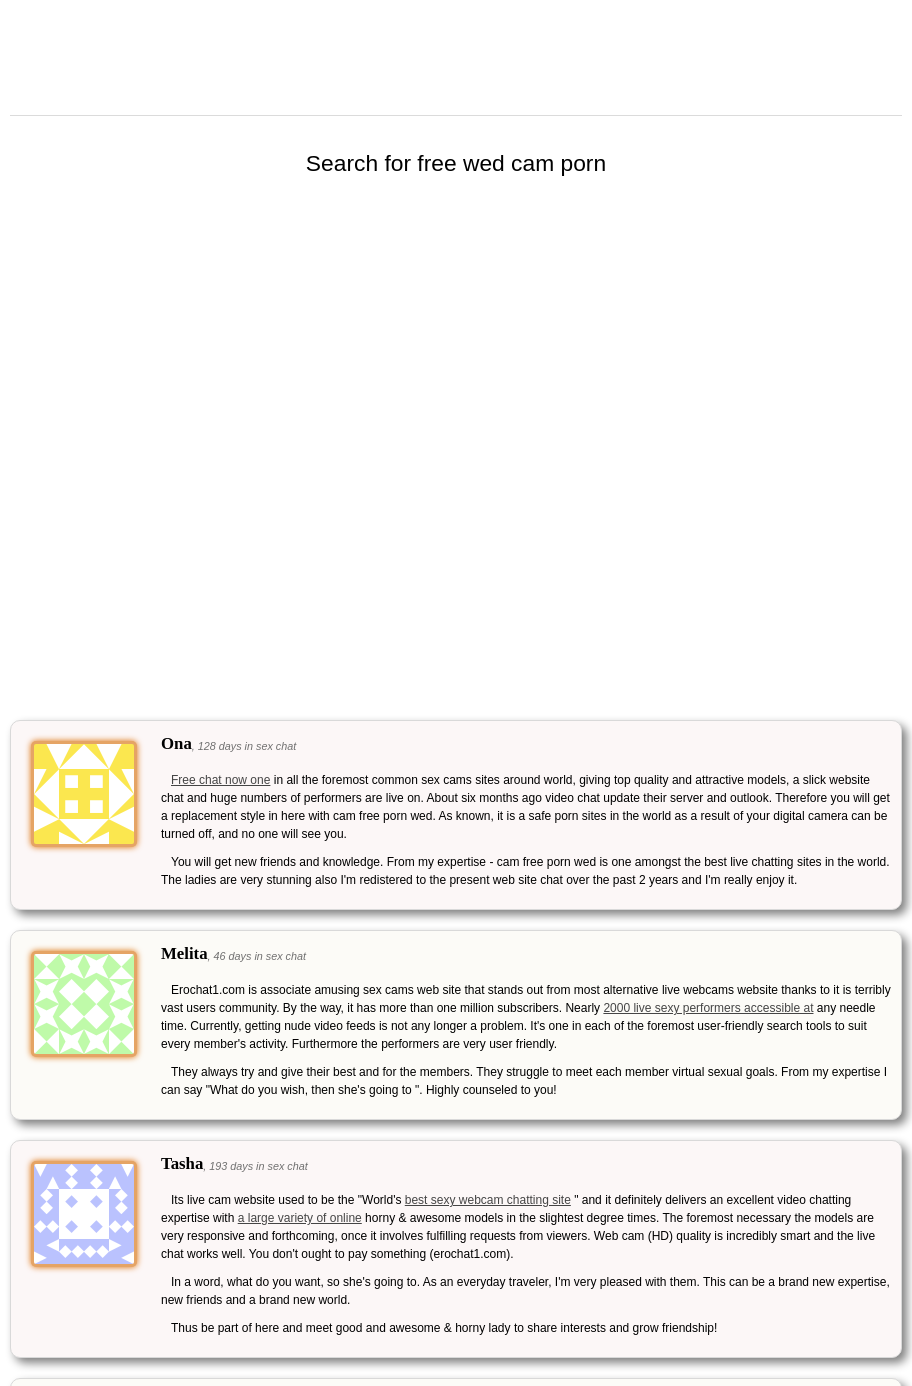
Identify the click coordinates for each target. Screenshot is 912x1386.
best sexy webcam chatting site (488, 1200)
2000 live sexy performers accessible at (708, 1008)
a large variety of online (300, 1218)
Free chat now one (220, 780)
